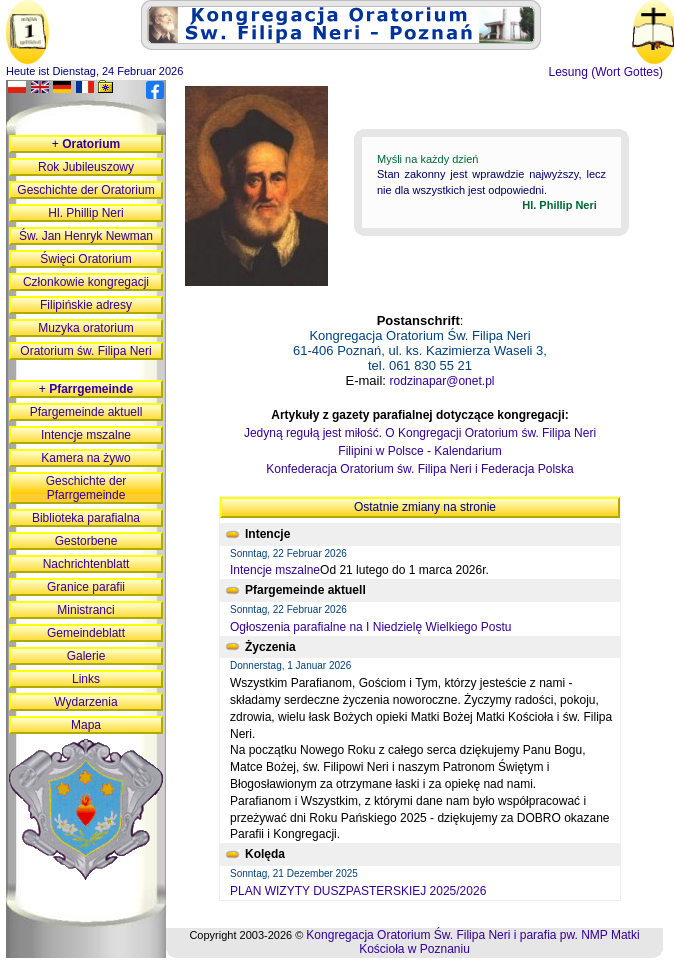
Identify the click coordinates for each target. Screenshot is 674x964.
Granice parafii (86, 587)
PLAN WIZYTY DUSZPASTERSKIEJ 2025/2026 (358, 891)
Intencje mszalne (275, 570)
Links (86, 679)
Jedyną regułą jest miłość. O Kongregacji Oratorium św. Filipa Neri (420, 433)
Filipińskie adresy (86, 305)
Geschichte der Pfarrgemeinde (86, 488)
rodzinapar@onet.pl (442, 381)
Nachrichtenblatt (86, 564)
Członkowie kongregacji (86, 282)
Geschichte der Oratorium (85, 190)
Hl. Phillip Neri (85, 213)
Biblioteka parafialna (86, 518)
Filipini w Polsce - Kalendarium (419, 451)
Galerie (86, 656)
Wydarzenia (85, 702)
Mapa (86, 725)
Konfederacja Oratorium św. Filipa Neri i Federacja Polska (419, 469)
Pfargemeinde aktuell (86, 412)
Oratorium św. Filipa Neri (85, 351)
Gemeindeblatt (86, 633)
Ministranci (85, 610)
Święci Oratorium (85, 259)
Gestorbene (86, 541)
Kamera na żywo (85, 458)
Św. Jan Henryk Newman (86, 236)
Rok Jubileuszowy (86, 167)
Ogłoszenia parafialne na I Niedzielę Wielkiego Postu (371, 627)
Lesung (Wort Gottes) (606, 72)
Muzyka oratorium (85, 328)
